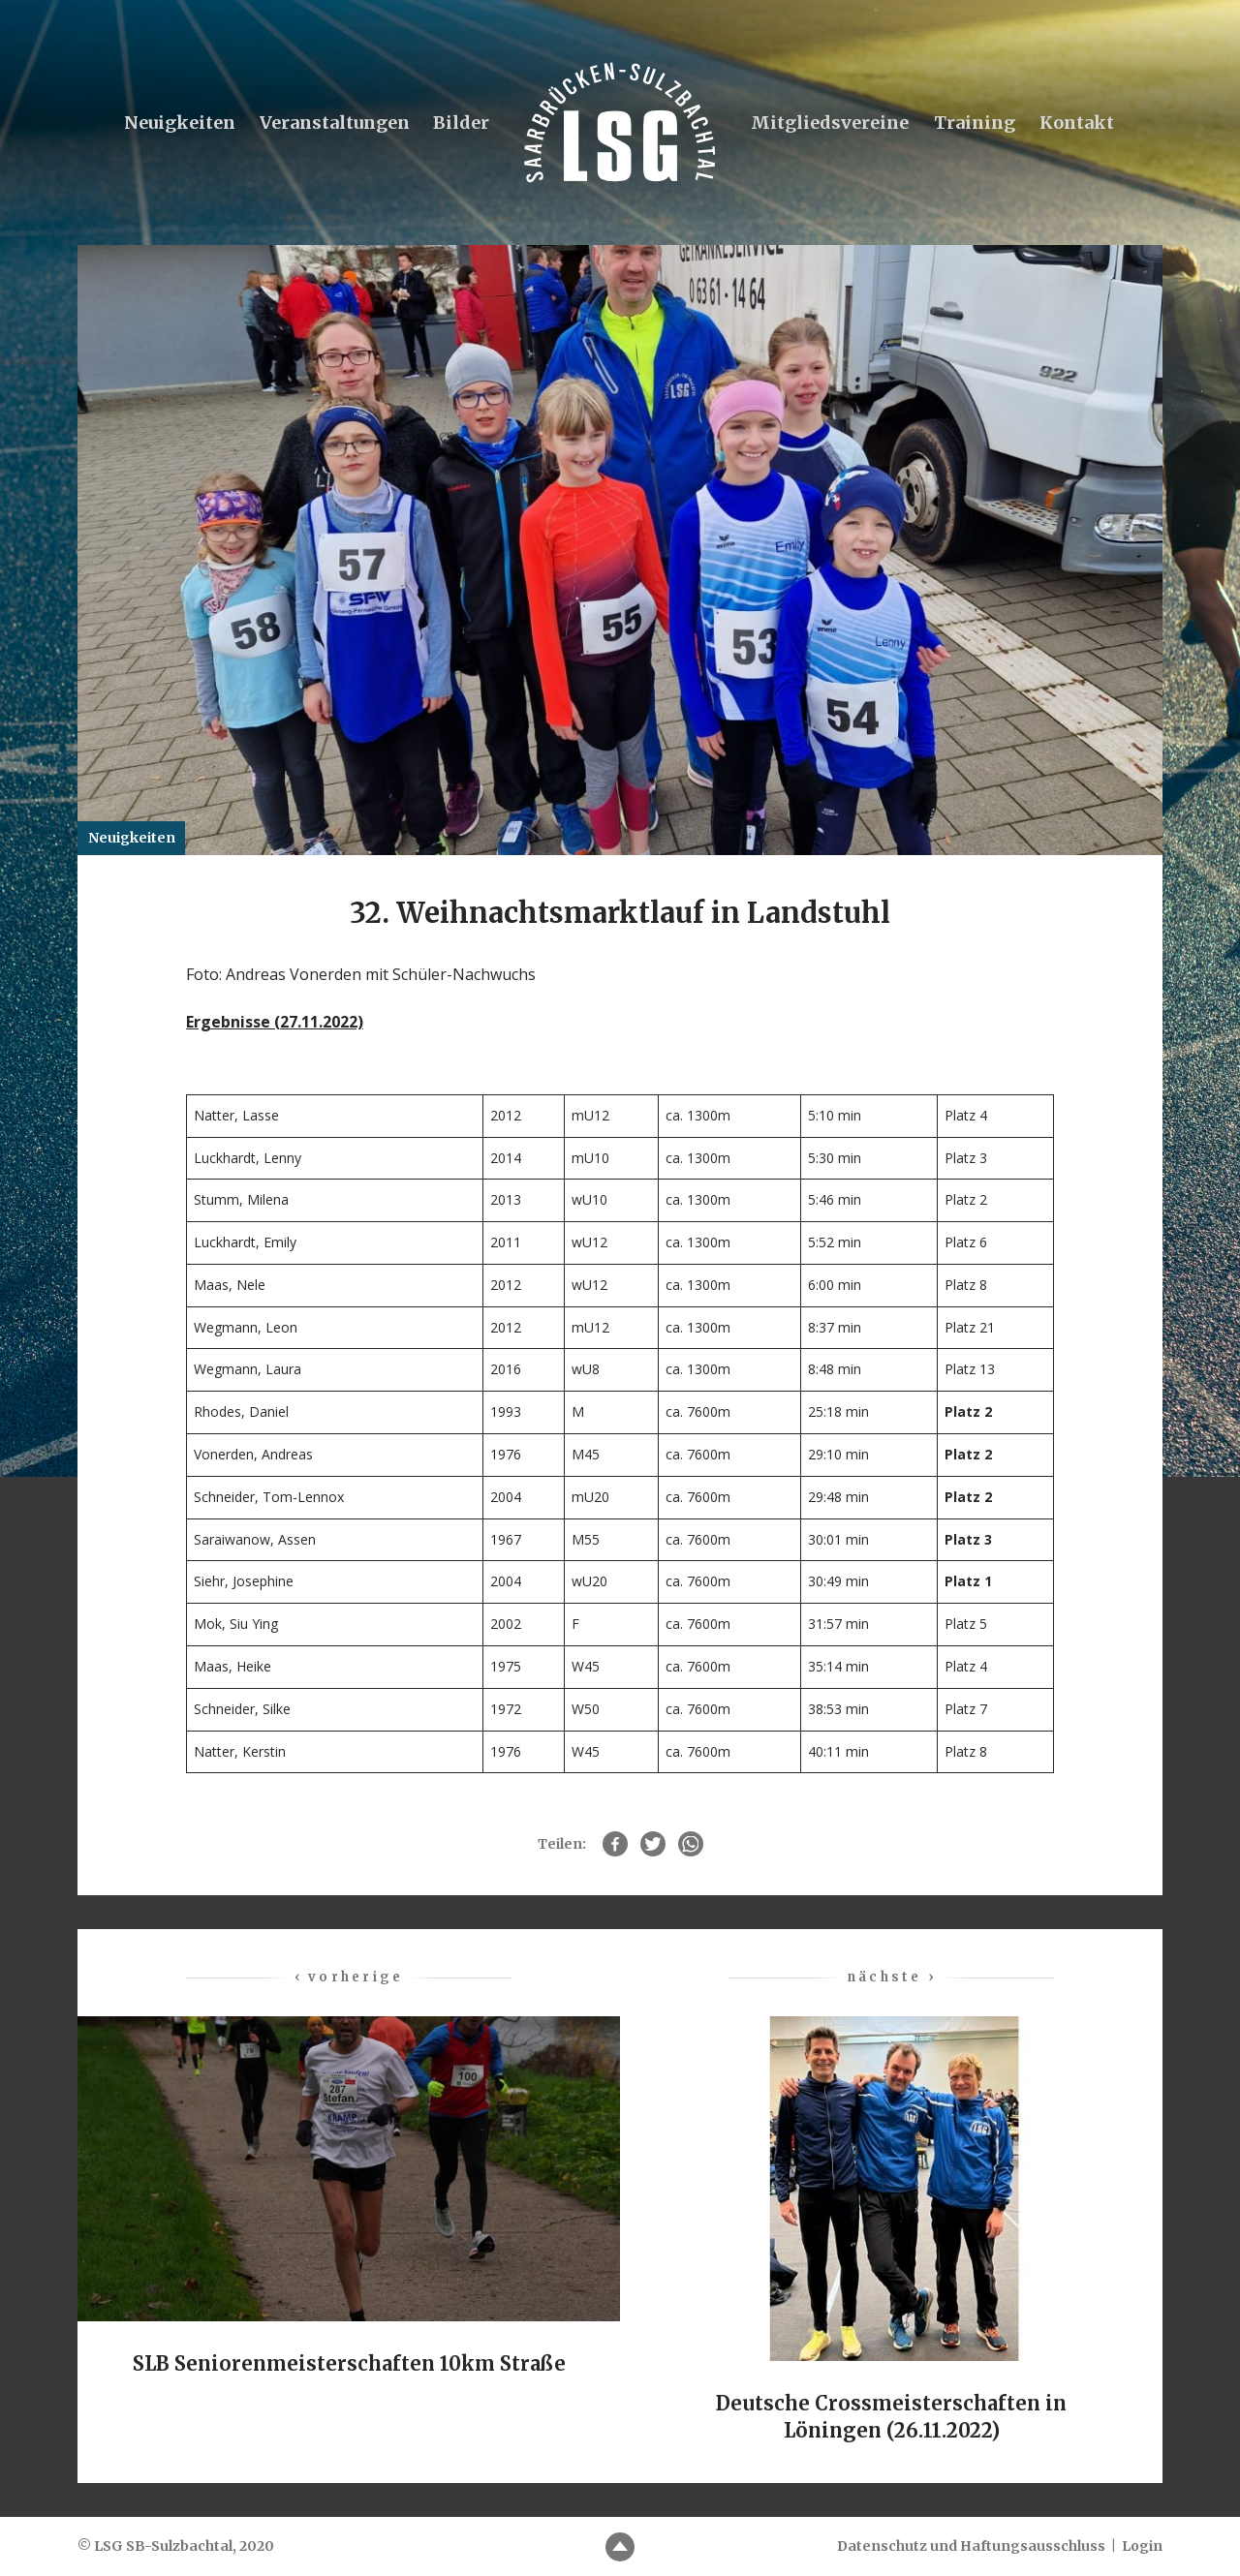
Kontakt (1076, 122)
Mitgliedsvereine (830, 122)
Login (1142, 2546)
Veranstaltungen (333, 122)
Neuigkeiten (177, 122)
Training (974, 122)
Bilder (461, 122)
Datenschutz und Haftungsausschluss (971, 2546)
